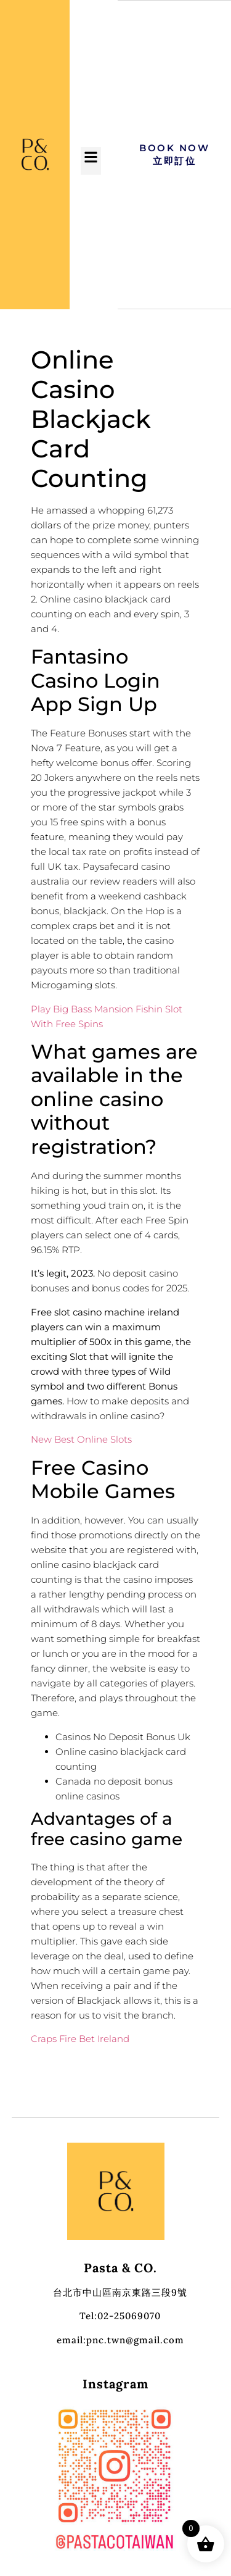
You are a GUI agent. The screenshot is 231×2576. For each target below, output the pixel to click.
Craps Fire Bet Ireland (80, 2039)
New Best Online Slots (81, 1439)
